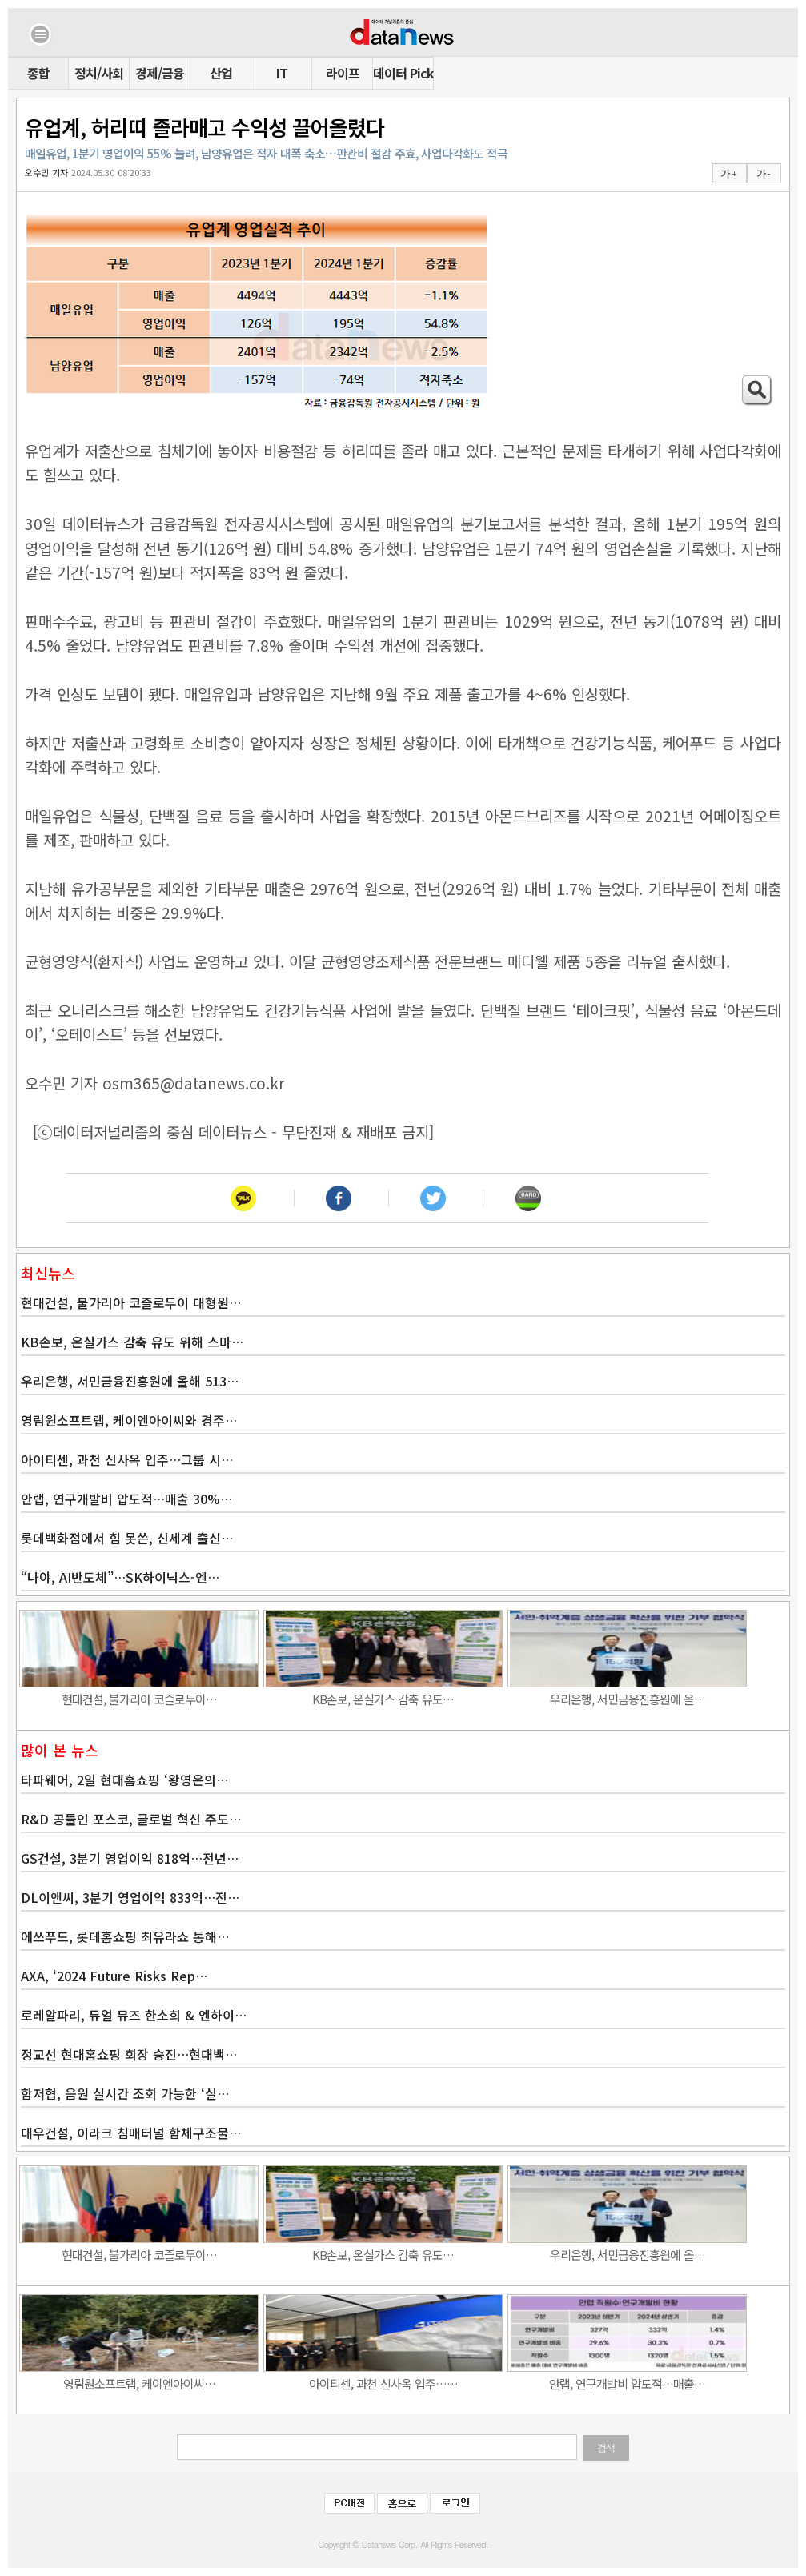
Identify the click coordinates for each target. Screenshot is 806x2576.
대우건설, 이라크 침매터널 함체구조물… (131, 2132)
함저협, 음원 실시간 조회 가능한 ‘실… (125, 2093)
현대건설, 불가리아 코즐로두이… (139, 1699)
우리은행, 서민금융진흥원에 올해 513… (130, 1380)
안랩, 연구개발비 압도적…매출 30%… (126, 1498)
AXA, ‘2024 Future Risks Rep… (114, 1975)
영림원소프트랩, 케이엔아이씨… (139, 2383)
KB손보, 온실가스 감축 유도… (383, 1699)
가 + (728, 173)
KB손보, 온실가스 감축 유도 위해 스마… (132, 1341)
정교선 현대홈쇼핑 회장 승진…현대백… (129, 2054)
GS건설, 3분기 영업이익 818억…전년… (130, 1858)
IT (281, 72)
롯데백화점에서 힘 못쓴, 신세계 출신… (127, 1537)
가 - (763, 173)
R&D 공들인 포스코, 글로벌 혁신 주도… (131, 1818)
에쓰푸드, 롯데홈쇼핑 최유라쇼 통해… (125, 1936)
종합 (38, 72)
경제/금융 (159, 72)
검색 (606, 2448)
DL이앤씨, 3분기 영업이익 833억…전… (130, 1897)
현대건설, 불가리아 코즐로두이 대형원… (131, 1302)
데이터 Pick (403, 72)
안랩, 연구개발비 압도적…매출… (627, 2383)
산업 (221, 72)
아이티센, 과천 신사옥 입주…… (383, 2383)
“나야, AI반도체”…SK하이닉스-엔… (120, 1577)
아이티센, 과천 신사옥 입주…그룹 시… (127, 1459)
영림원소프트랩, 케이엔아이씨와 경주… (129, 1420)
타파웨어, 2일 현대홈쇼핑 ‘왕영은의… (124, 1779)
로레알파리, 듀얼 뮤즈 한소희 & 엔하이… (134, 2014)
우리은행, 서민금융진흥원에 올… (627, 1699)
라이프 (342, 72)
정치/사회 (98, 72)
